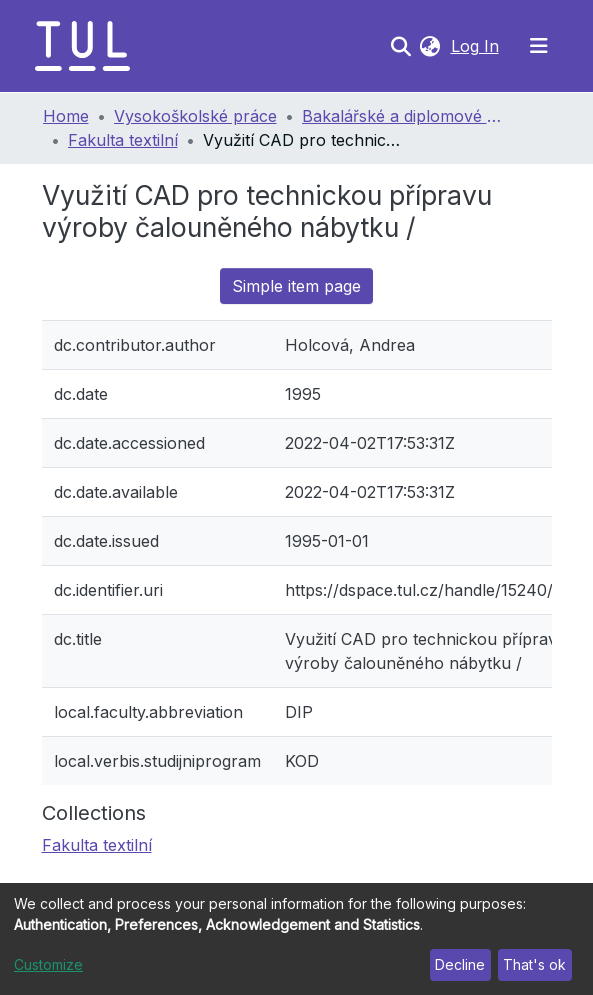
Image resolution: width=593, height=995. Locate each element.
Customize (48, 964)
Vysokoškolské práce (195, 116)
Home (66, 116)
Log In (477, 46)
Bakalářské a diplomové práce (402, 116)
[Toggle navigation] (539, 46)
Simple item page (296, 286)
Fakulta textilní (123, 140)
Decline (460, 964)
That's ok (534, 964)
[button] (430, 46)
